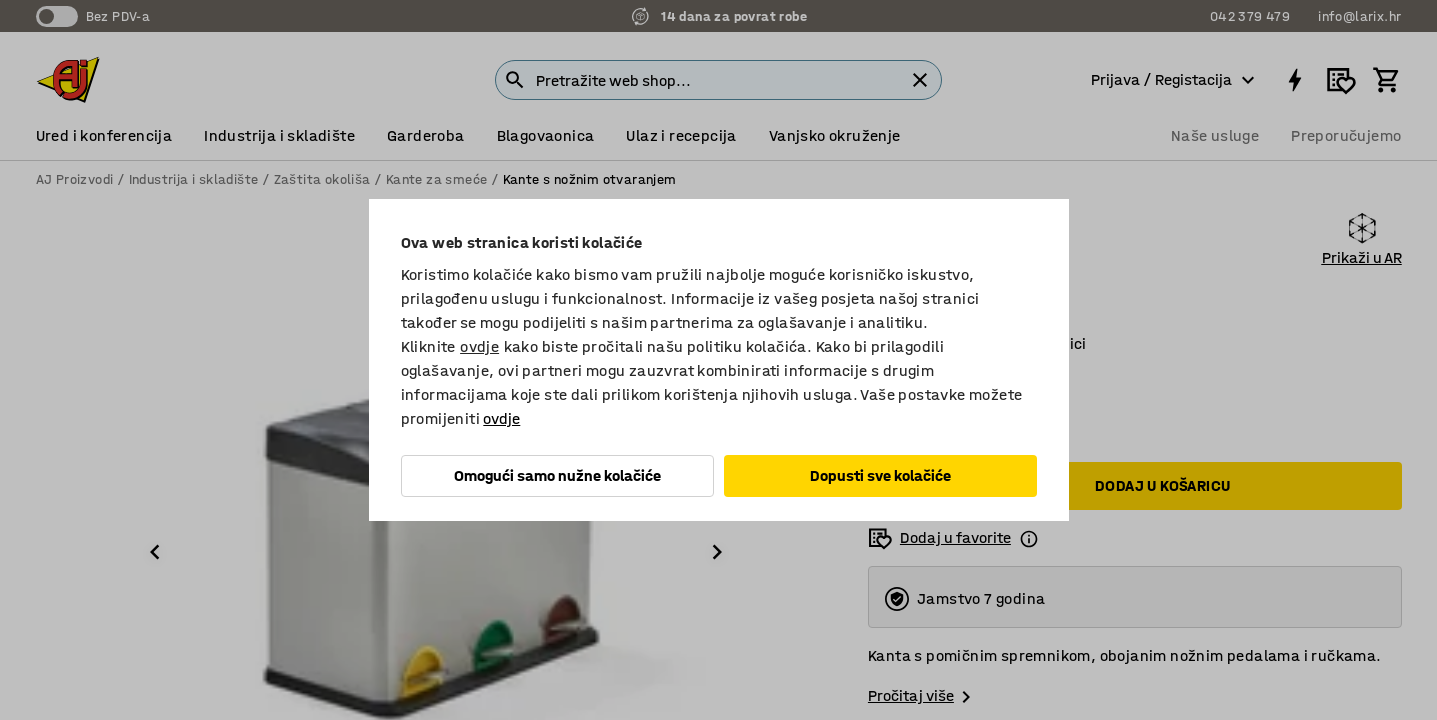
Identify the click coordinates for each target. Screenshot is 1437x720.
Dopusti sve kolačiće (880, 475)
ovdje (479, 346)
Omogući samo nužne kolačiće (557, 475)
